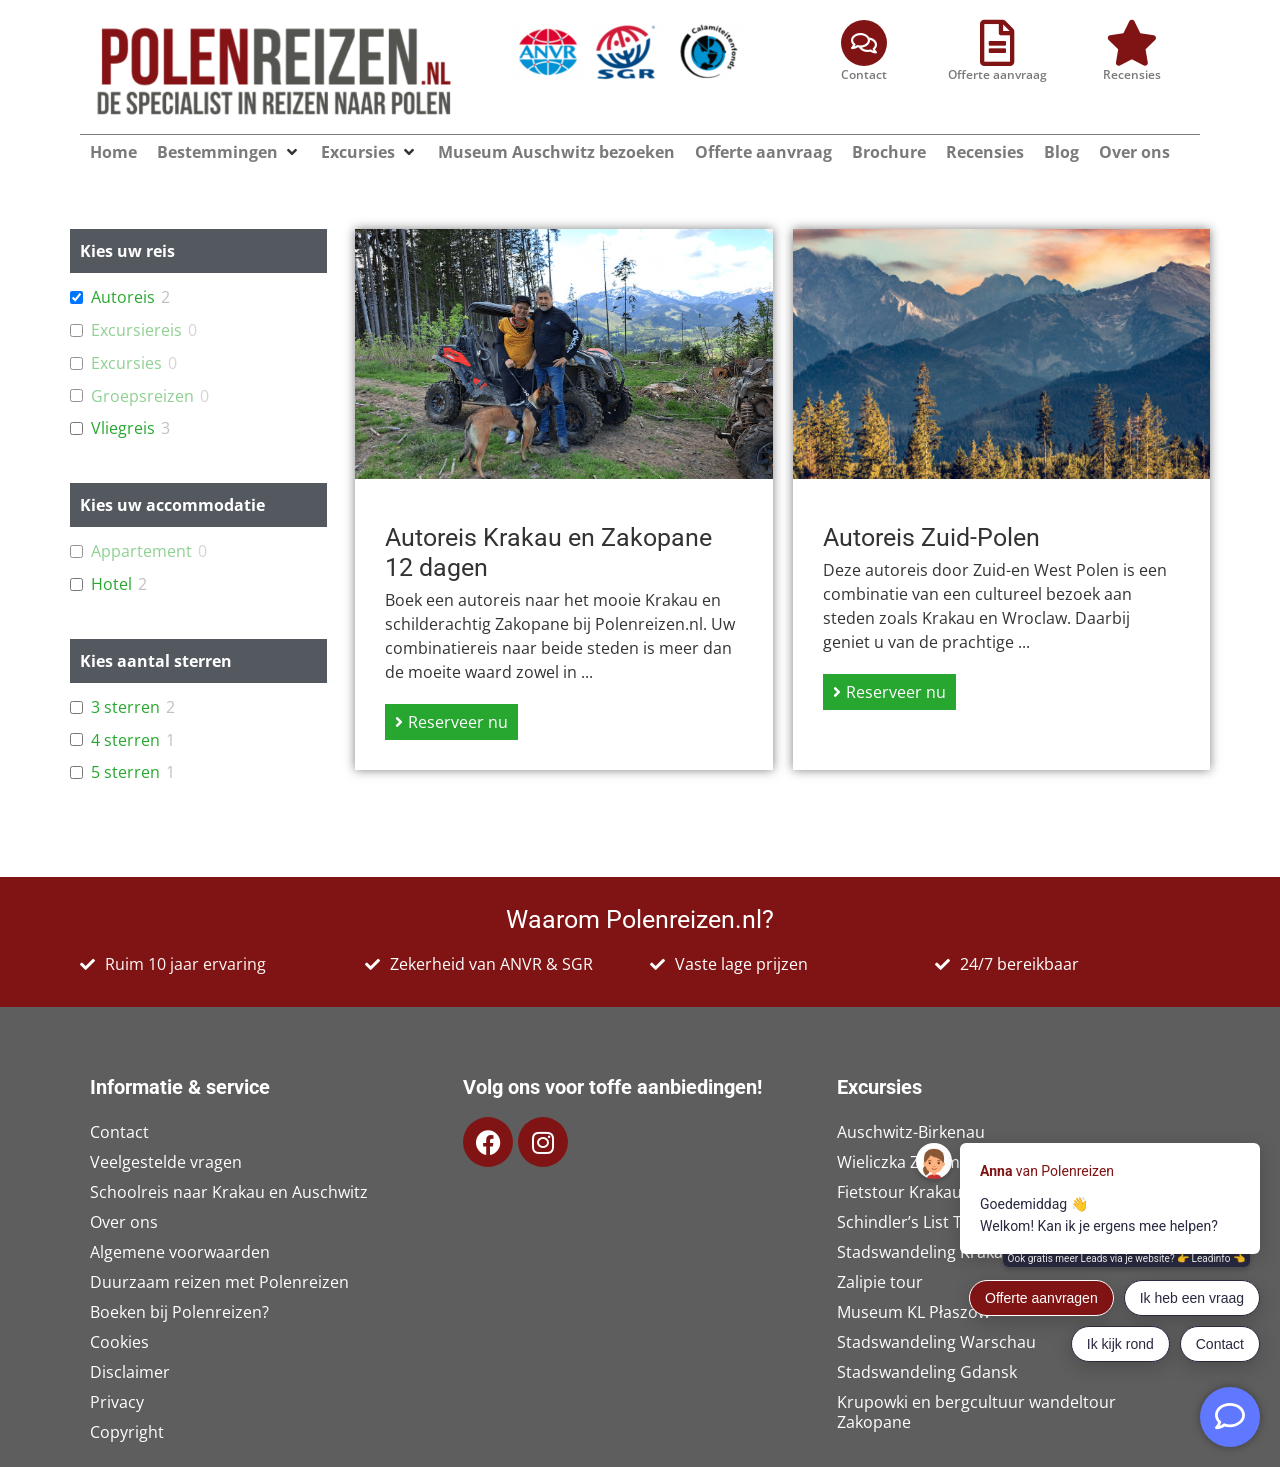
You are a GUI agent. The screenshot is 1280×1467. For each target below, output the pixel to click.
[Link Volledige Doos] (564, 499)
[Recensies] (1132, 43)
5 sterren (125, 772)
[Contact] (864, 43)
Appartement (141, 551)
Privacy (117, 1402)
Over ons (124, 1222)
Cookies (119, 1342)
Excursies (126, 363)
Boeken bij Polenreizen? (179, 1312)
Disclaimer (130, 1372)
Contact (864, 74)
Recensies (1132, 74)
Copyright (127, 1432)
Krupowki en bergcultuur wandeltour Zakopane (976, 1412)
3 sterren (125, 707)
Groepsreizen (142, 396)
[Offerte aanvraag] (998, 43)
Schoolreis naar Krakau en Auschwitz (229, 1192)
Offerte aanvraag (997, 74)
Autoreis (123, 297)
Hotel (111, 584)
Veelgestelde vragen (166, 1162)
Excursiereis (136, 330)
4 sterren (125, 740)
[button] (292, 152)
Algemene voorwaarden (180, 1252)
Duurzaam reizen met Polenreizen (219, 1282)
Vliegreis (123, 428)
